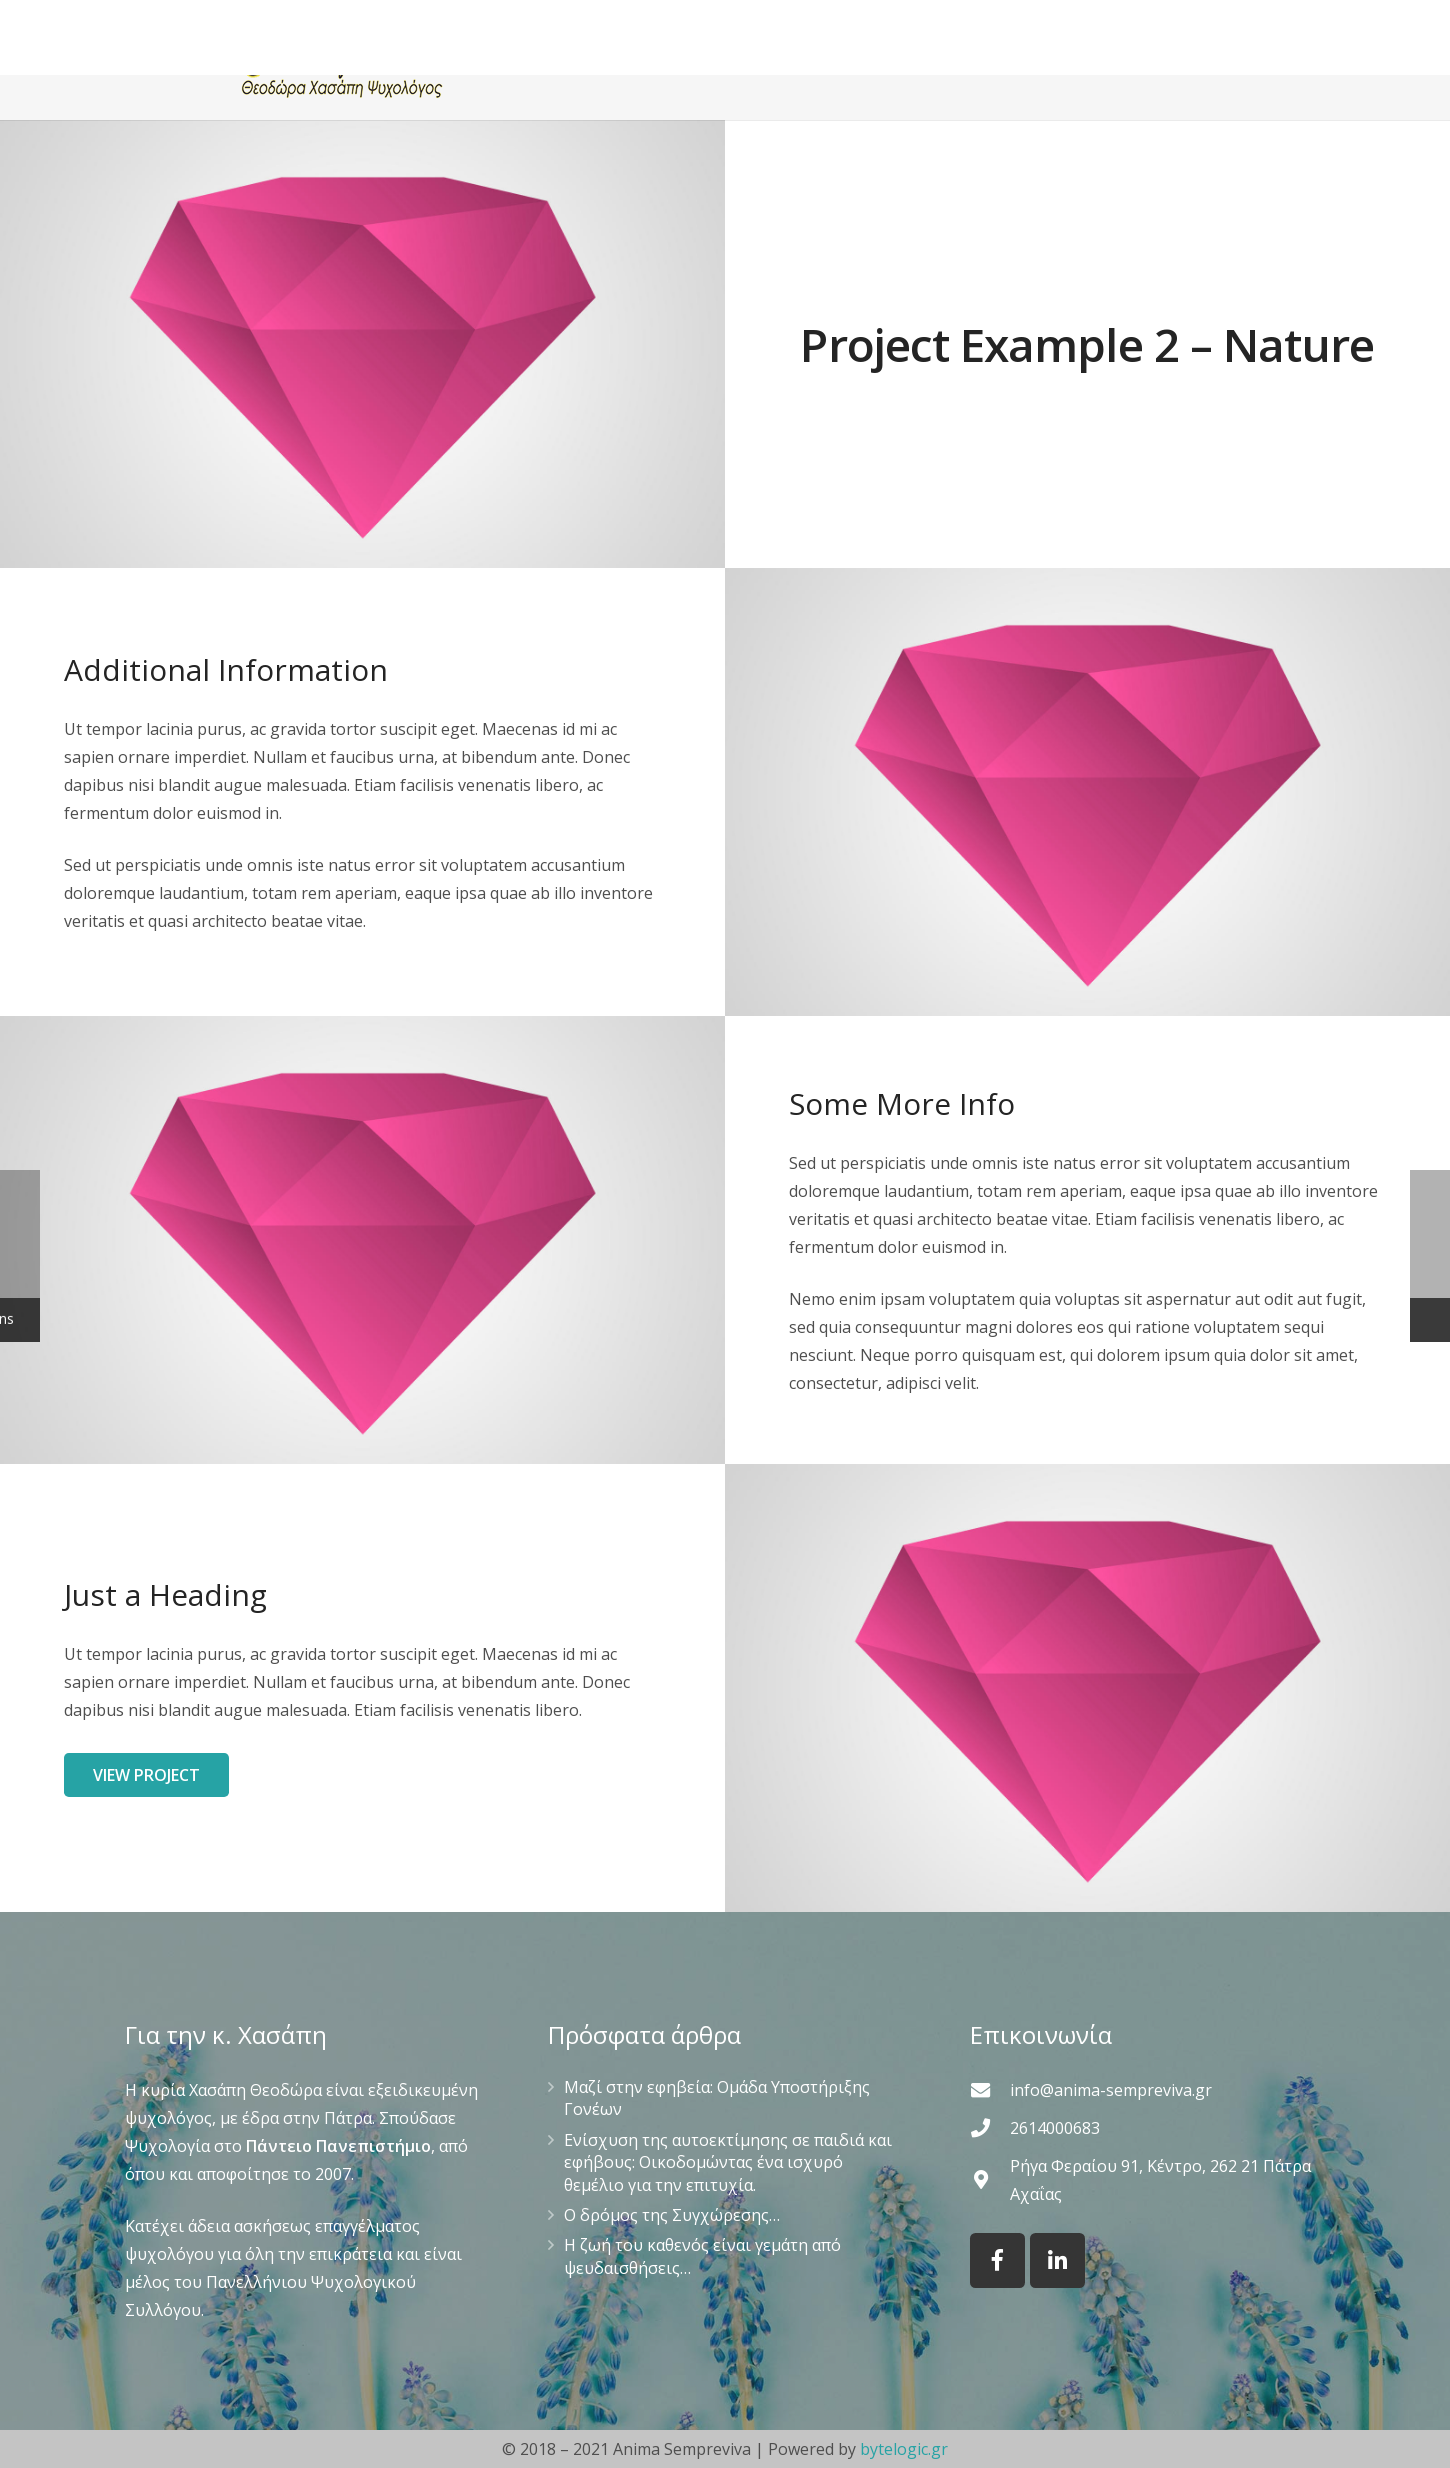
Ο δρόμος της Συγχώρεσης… (672, 2215)
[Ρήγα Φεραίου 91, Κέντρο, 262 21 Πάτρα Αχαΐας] (990, 2179)
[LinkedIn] (1057, 2260)
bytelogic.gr (904, 2449)
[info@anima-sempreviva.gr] (990, 2089)
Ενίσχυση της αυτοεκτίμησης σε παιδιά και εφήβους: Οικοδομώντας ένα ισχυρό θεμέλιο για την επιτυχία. (728, 2162)
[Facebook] (997, 2260)
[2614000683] (990, 2127)
